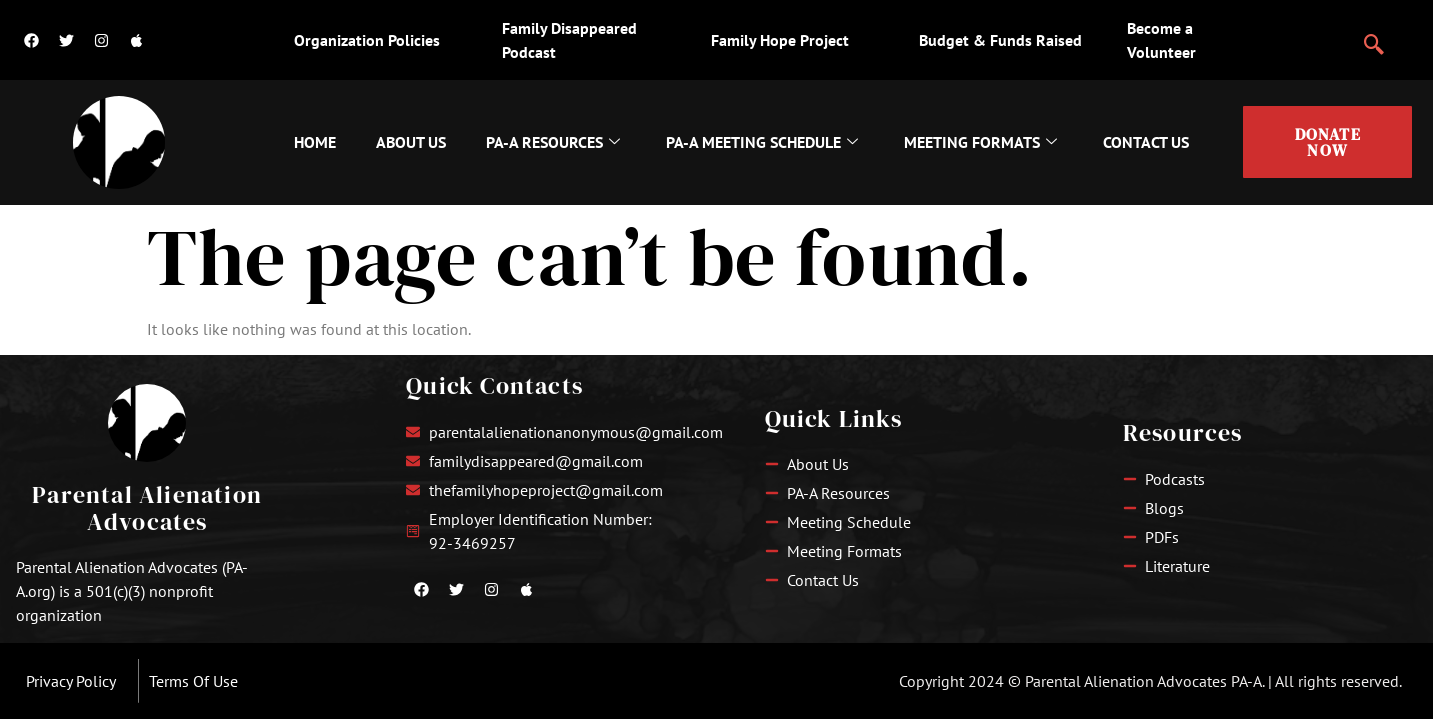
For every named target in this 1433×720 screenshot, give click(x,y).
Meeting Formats (980, 142)
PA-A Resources (553, 142)
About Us (411, 142)
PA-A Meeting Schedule (762, 142)
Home (315, 142)
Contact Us (1146, 142)
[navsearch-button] (1374, 36)
